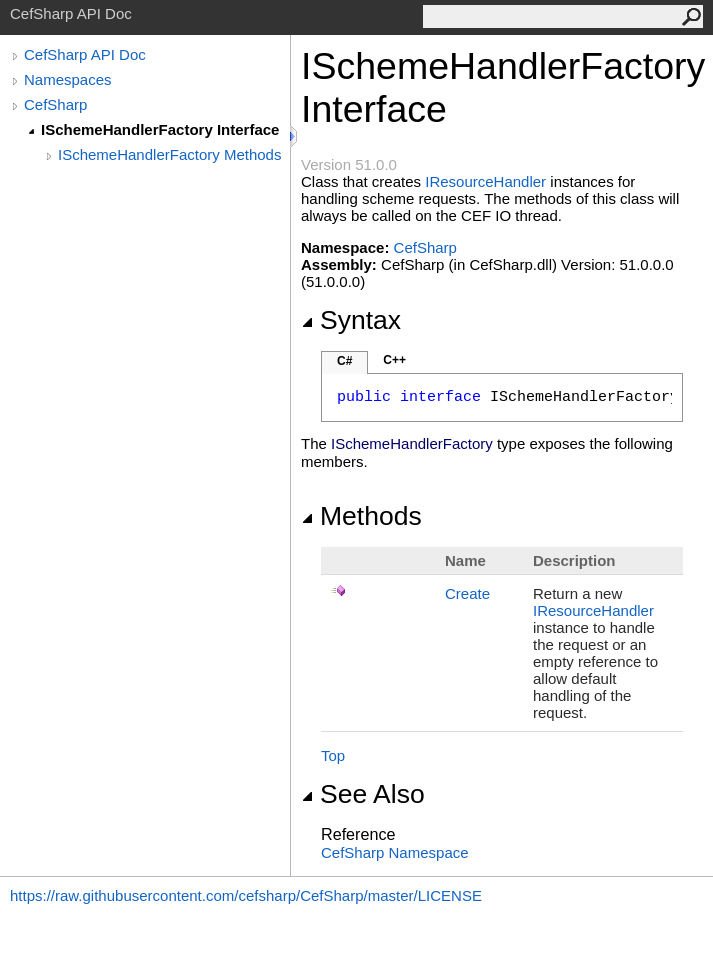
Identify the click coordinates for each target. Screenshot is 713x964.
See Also (363, 794)
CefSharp (55, 104)
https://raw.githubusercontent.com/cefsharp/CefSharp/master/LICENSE (246, 895)
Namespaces (68, 79)
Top (333, 755)
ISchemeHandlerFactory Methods (169, 154)
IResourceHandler (485, 181)
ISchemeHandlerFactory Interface (160, 129)
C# (344, 361)
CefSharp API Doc (85, 54)
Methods (361, 516)
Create (467, 593)
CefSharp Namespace (395, 852)
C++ (394, 360)
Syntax (351, 320)
